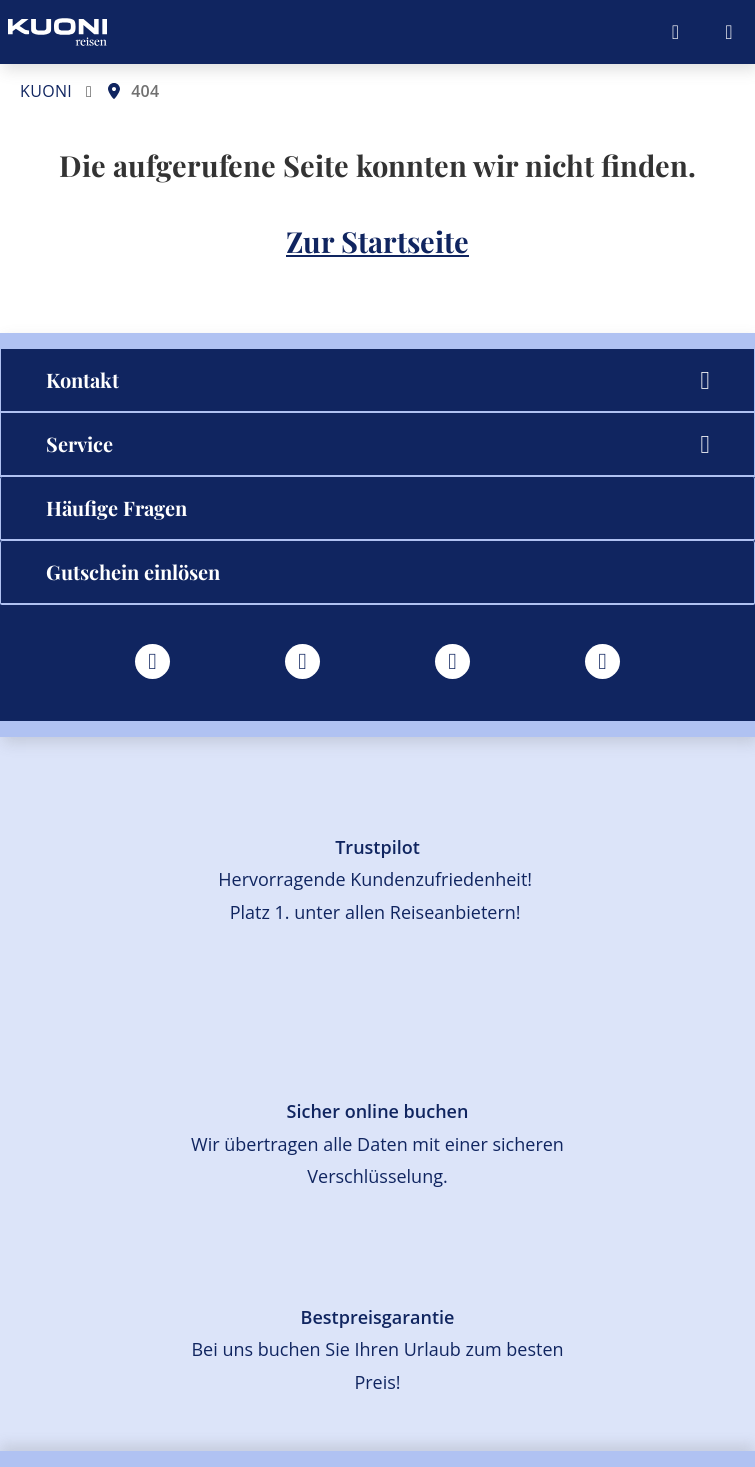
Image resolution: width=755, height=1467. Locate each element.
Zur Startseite (377, 241)
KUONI (46, 91)
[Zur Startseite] (57, 32)
